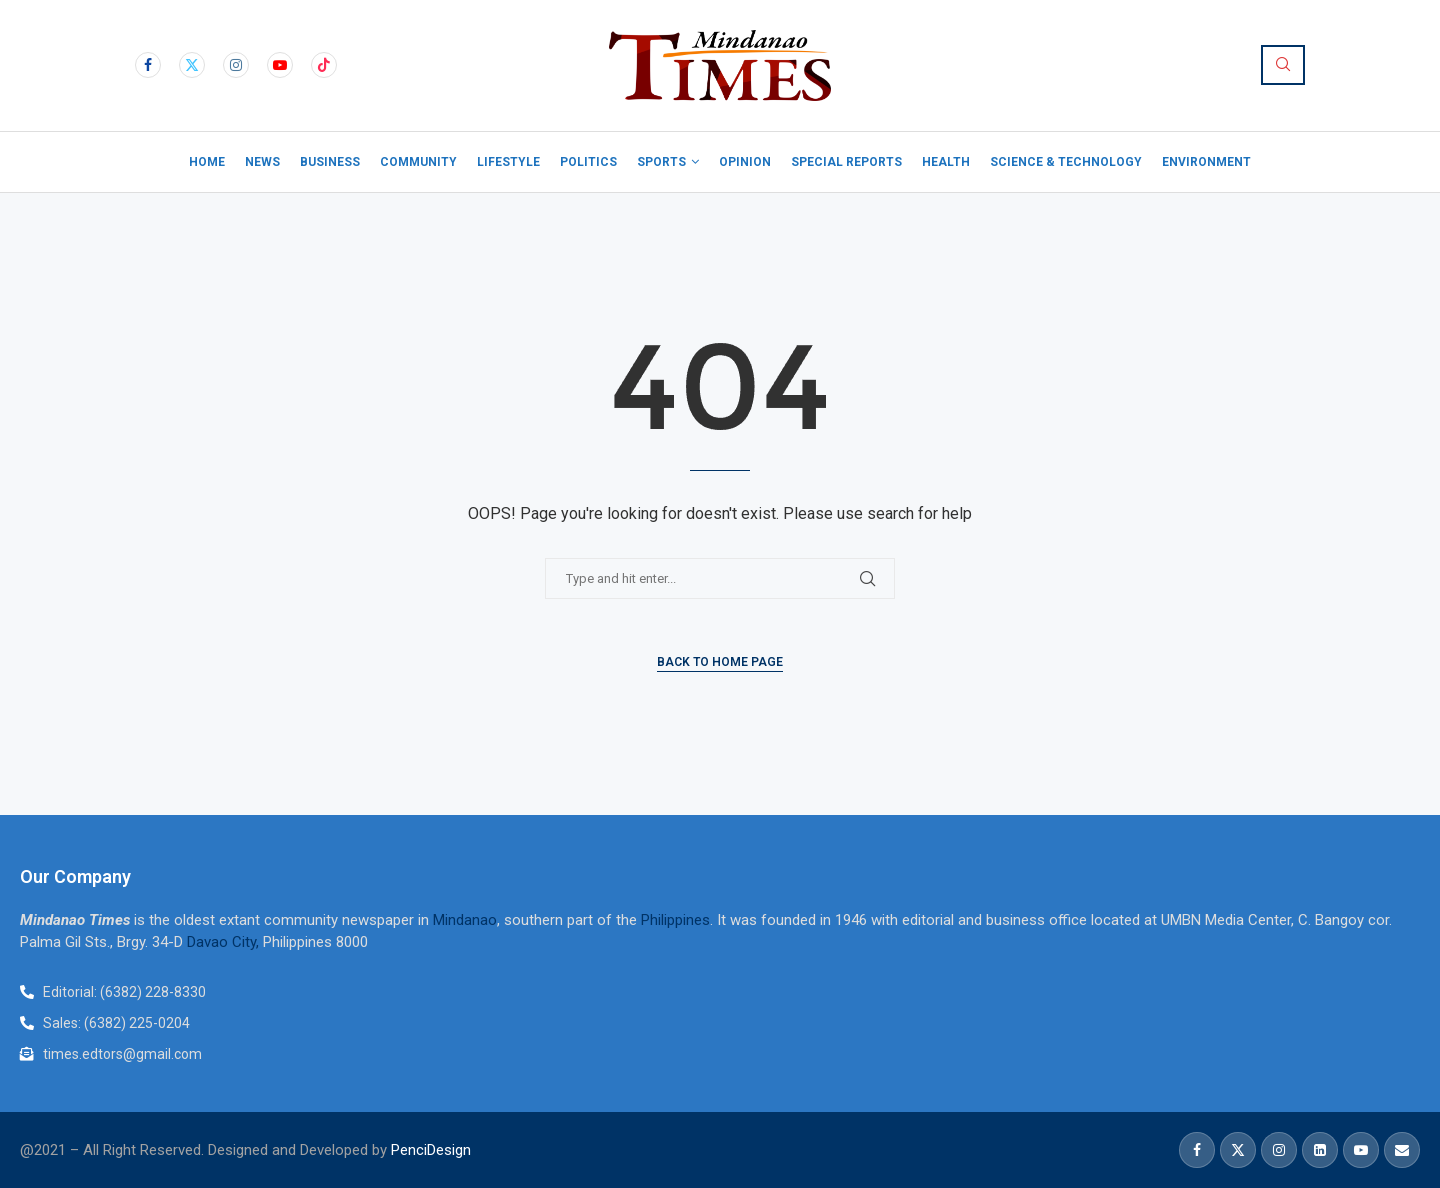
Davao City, (225, 942)
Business (330, 162)
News (262, 162)
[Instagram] (236, 65)
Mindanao (465, 920)
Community (418, 162)
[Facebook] (148, 65)
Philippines (675, 920)
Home (207, 162)
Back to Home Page (720, 662)
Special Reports (846, 162)
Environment (1206, 162)
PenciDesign (431, 1150)
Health (946, 162)
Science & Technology (1066, 162)
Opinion (745, 162)
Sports (661, 162)
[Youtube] (280, 65)
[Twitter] (192, 65)
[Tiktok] (324, 65)
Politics (588, 162)
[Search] (1283, 65)
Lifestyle (508, 162)
